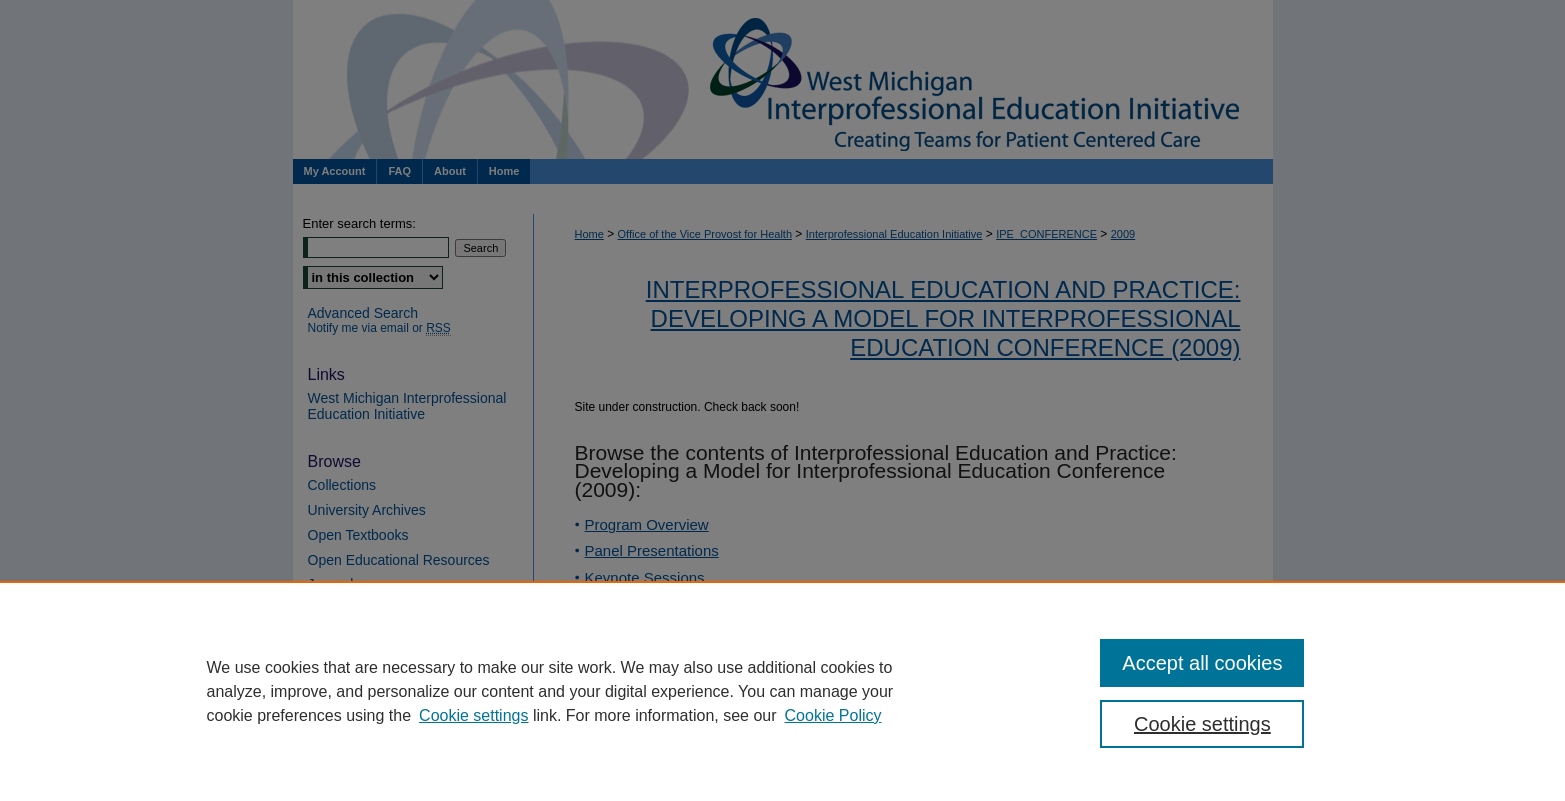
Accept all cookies (1202, 663)
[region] (782, 691)
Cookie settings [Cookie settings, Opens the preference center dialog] (1202, 724)
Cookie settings (473, 715)
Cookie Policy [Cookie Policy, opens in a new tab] (833, 715)
